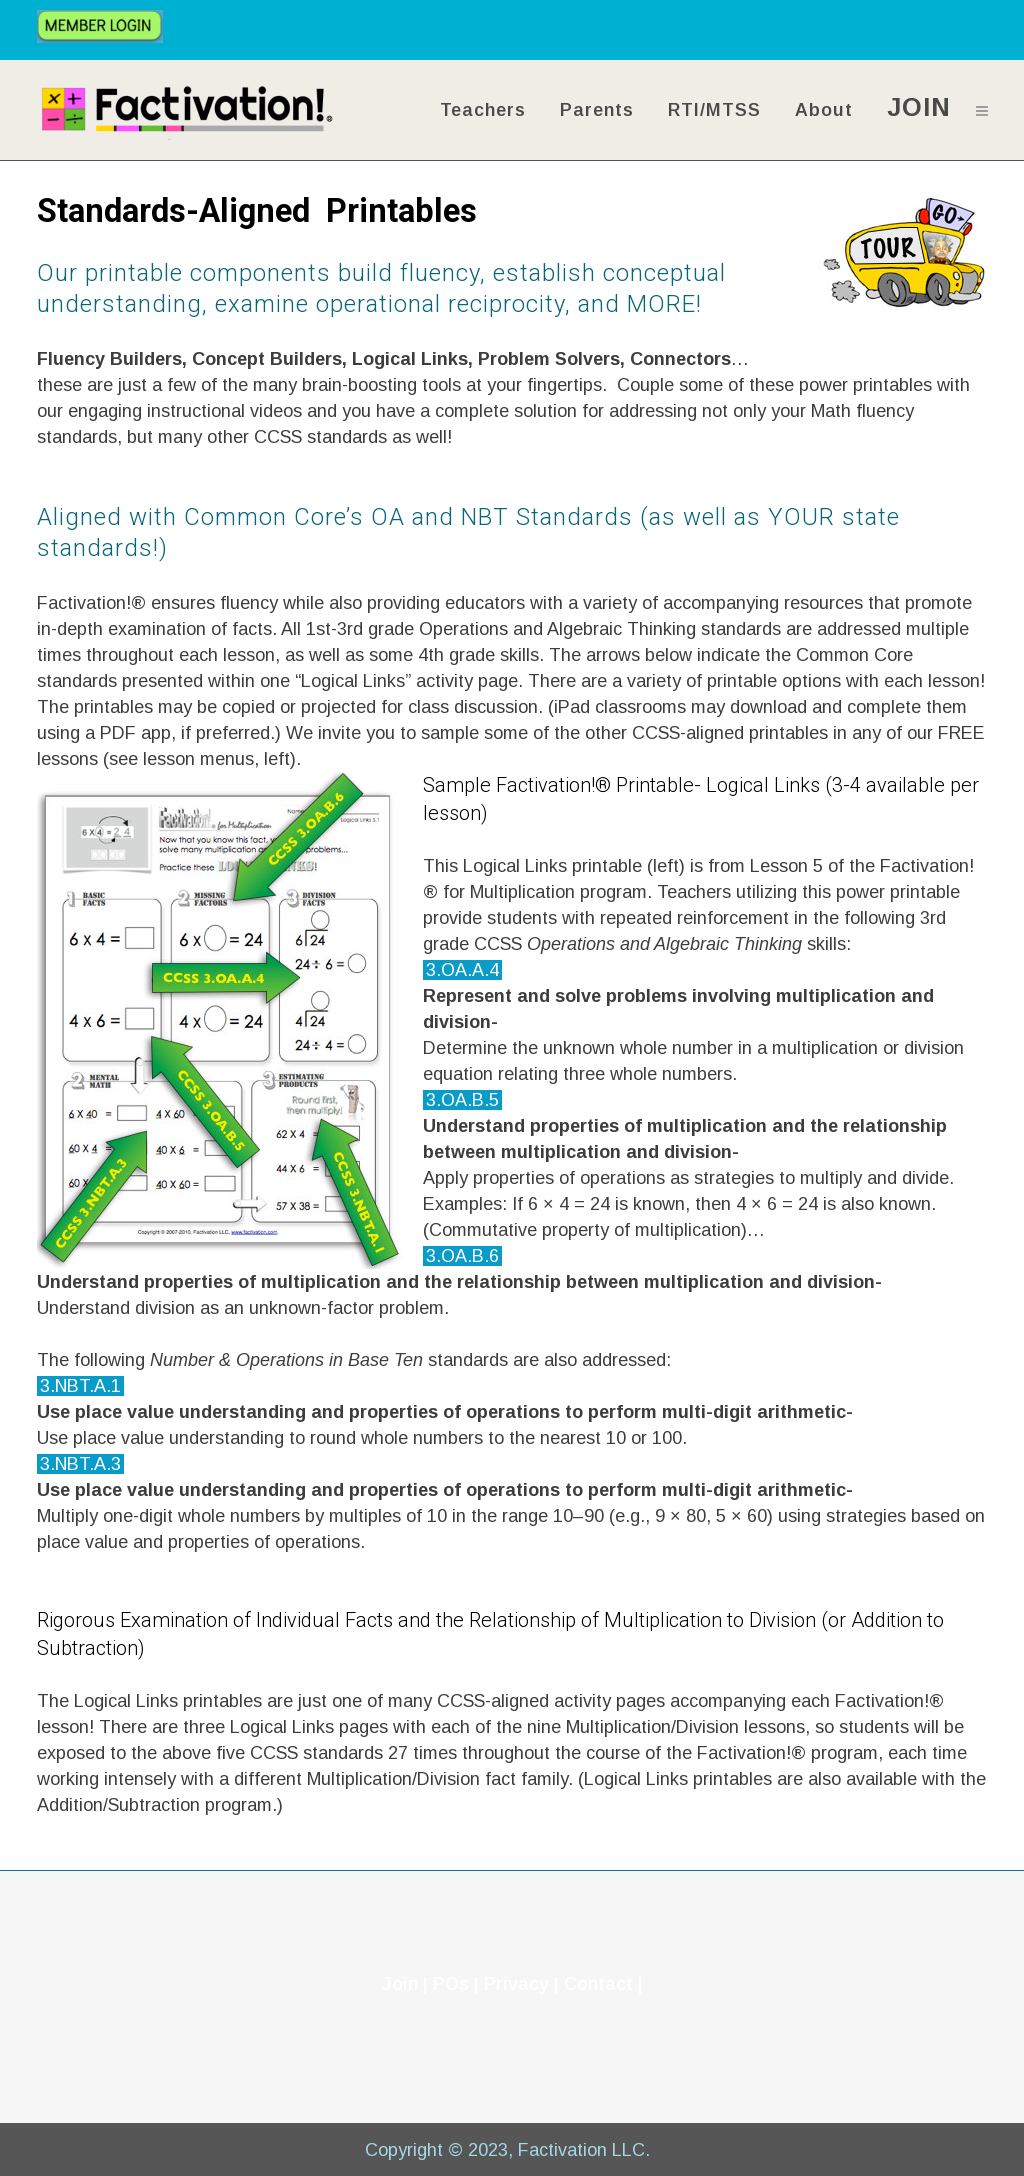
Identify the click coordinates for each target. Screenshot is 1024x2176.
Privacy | (524, 1984)
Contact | (603, 1984)
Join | (405, 1984)
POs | (456, 1984)
